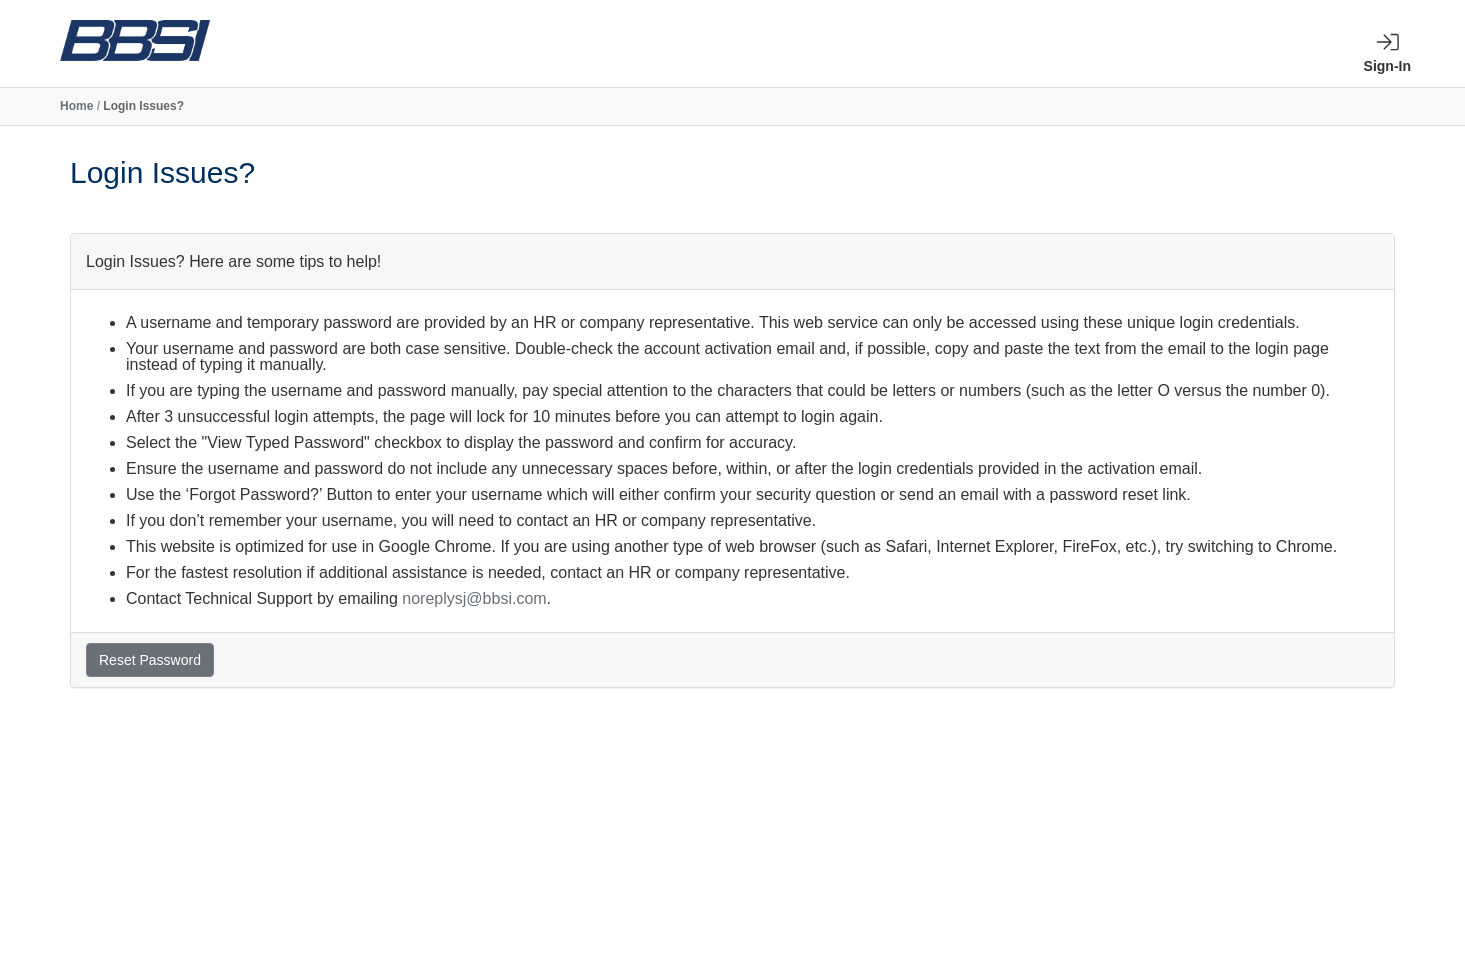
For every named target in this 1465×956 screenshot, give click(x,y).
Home (76, 106)
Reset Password (150, 660)
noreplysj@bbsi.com (474, 598)
